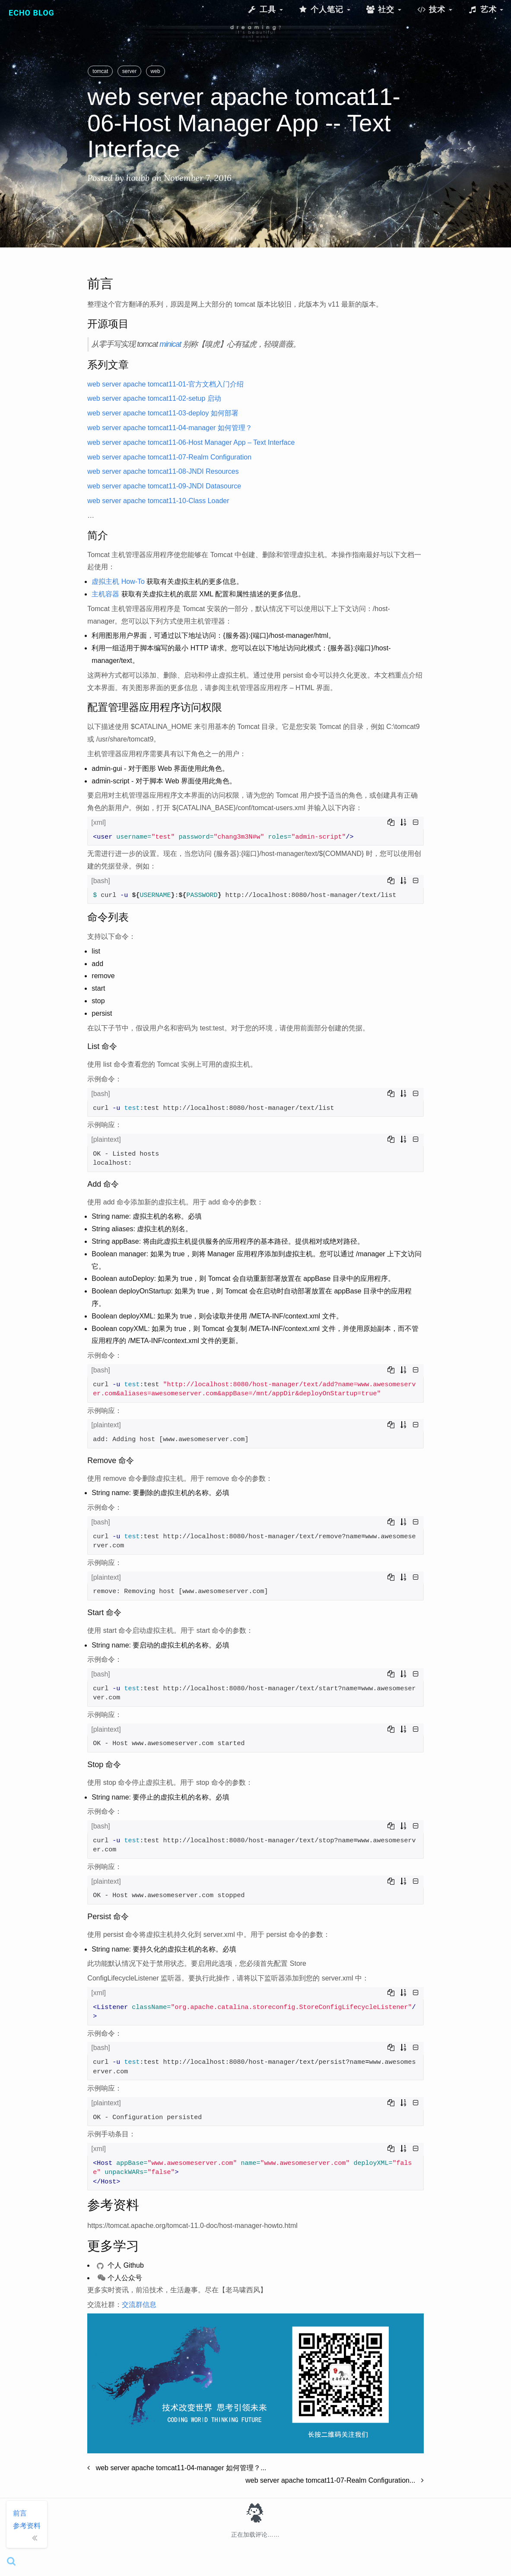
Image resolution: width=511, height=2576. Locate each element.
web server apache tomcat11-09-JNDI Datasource (164, 486)
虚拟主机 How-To (118, 581)
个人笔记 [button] (324, 9)
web (155, 71)
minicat (170, 344)
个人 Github (120, 2265)
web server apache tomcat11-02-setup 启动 (154, 398)
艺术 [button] (485, 9)
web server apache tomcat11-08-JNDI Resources (162, 471)
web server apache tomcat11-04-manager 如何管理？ (169, 427)
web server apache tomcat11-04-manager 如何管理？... (176, 2467)
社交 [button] (383, 9)
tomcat (100, 71)
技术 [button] (434, 9)
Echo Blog (31, 12)
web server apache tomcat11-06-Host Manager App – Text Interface (191, 442)
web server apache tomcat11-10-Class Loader (158, 500)
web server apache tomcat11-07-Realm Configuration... (334, 2480)
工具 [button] (264, 9)
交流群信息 (139, 2304)
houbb (137, 177)
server (129, 71)
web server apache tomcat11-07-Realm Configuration (169, 457)
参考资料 (27, 2525)
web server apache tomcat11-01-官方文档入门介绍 (165, 384)
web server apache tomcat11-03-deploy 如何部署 (162, 413)
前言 (20, 2513)
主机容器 (105, 594)
